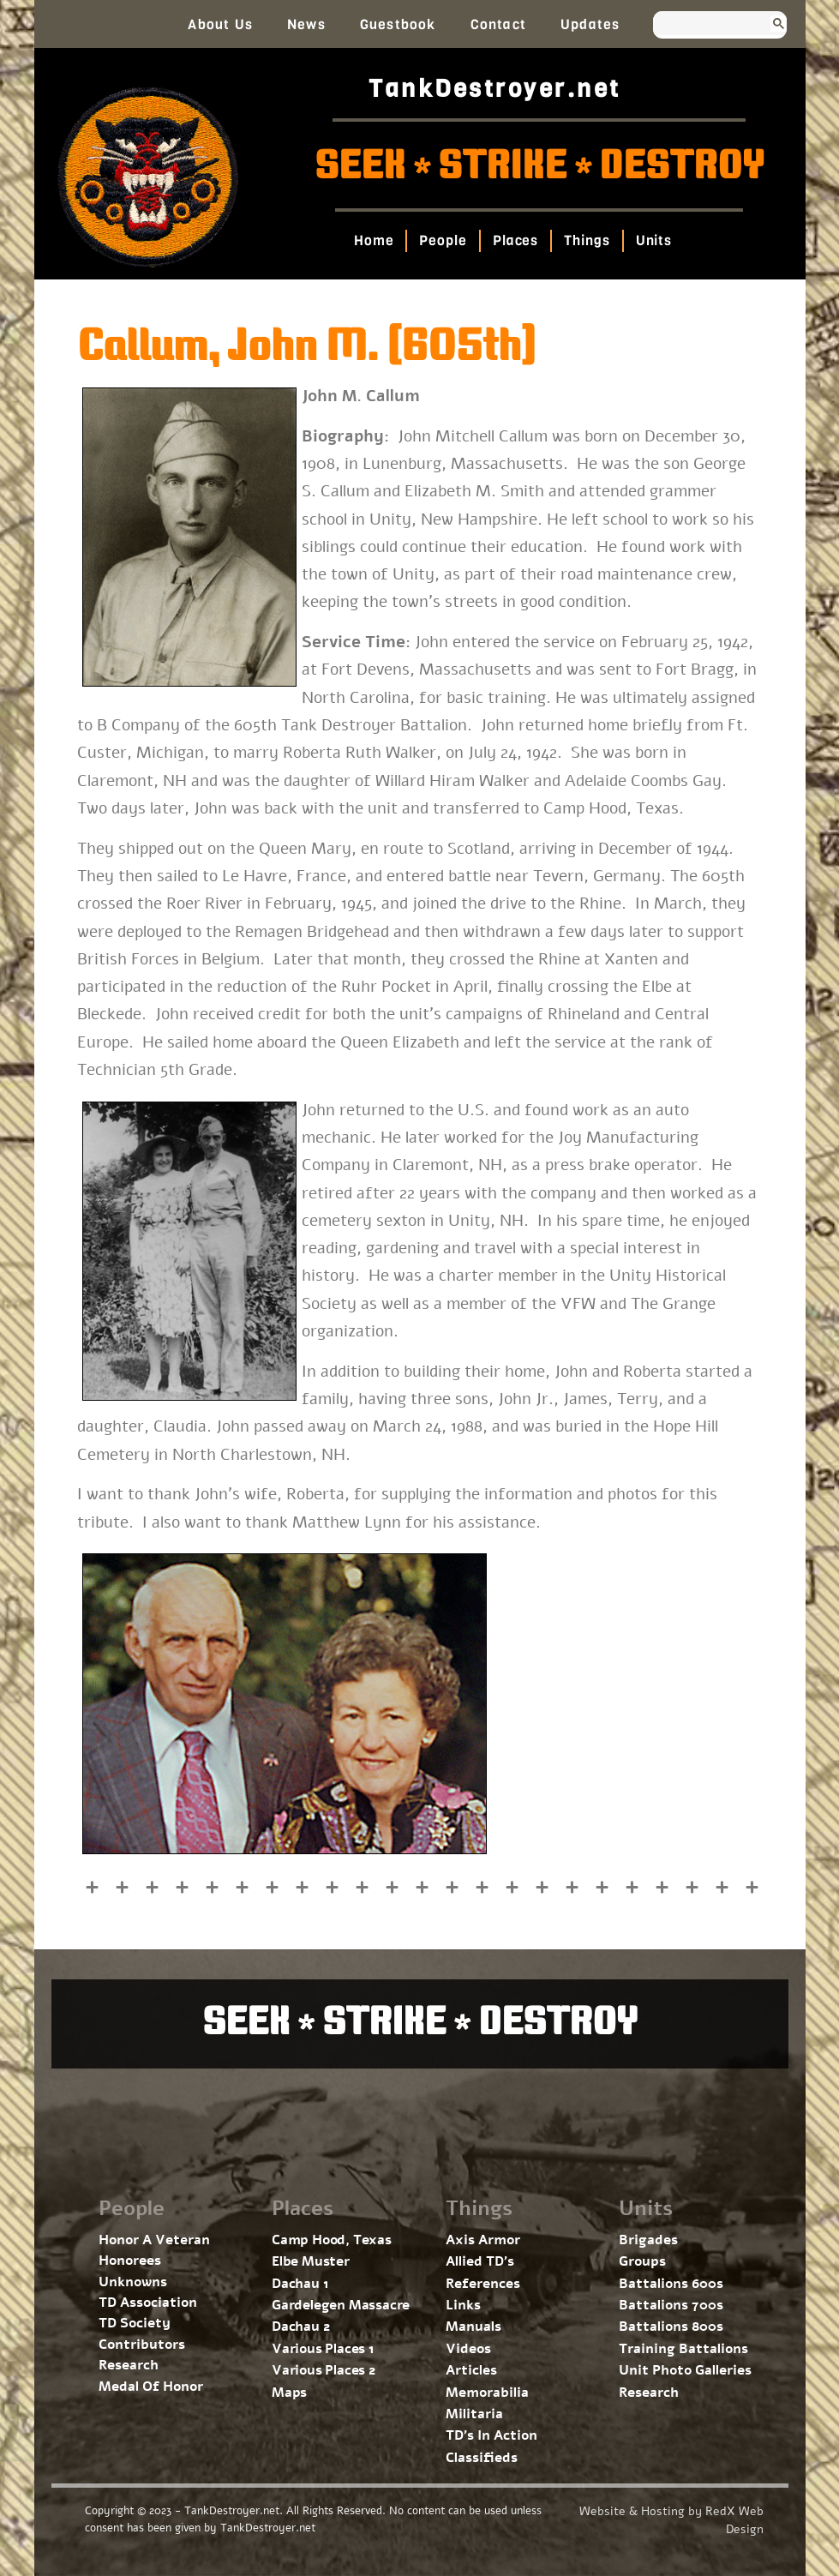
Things (586, 240)
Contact (498, 24)
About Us (220, 24)
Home (374, 240)
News (306, 24)
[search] (704, 25)
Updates (590, 24)
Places (515, 240)
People (443, 240)
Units (654, 240)
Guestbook (398, 24)
